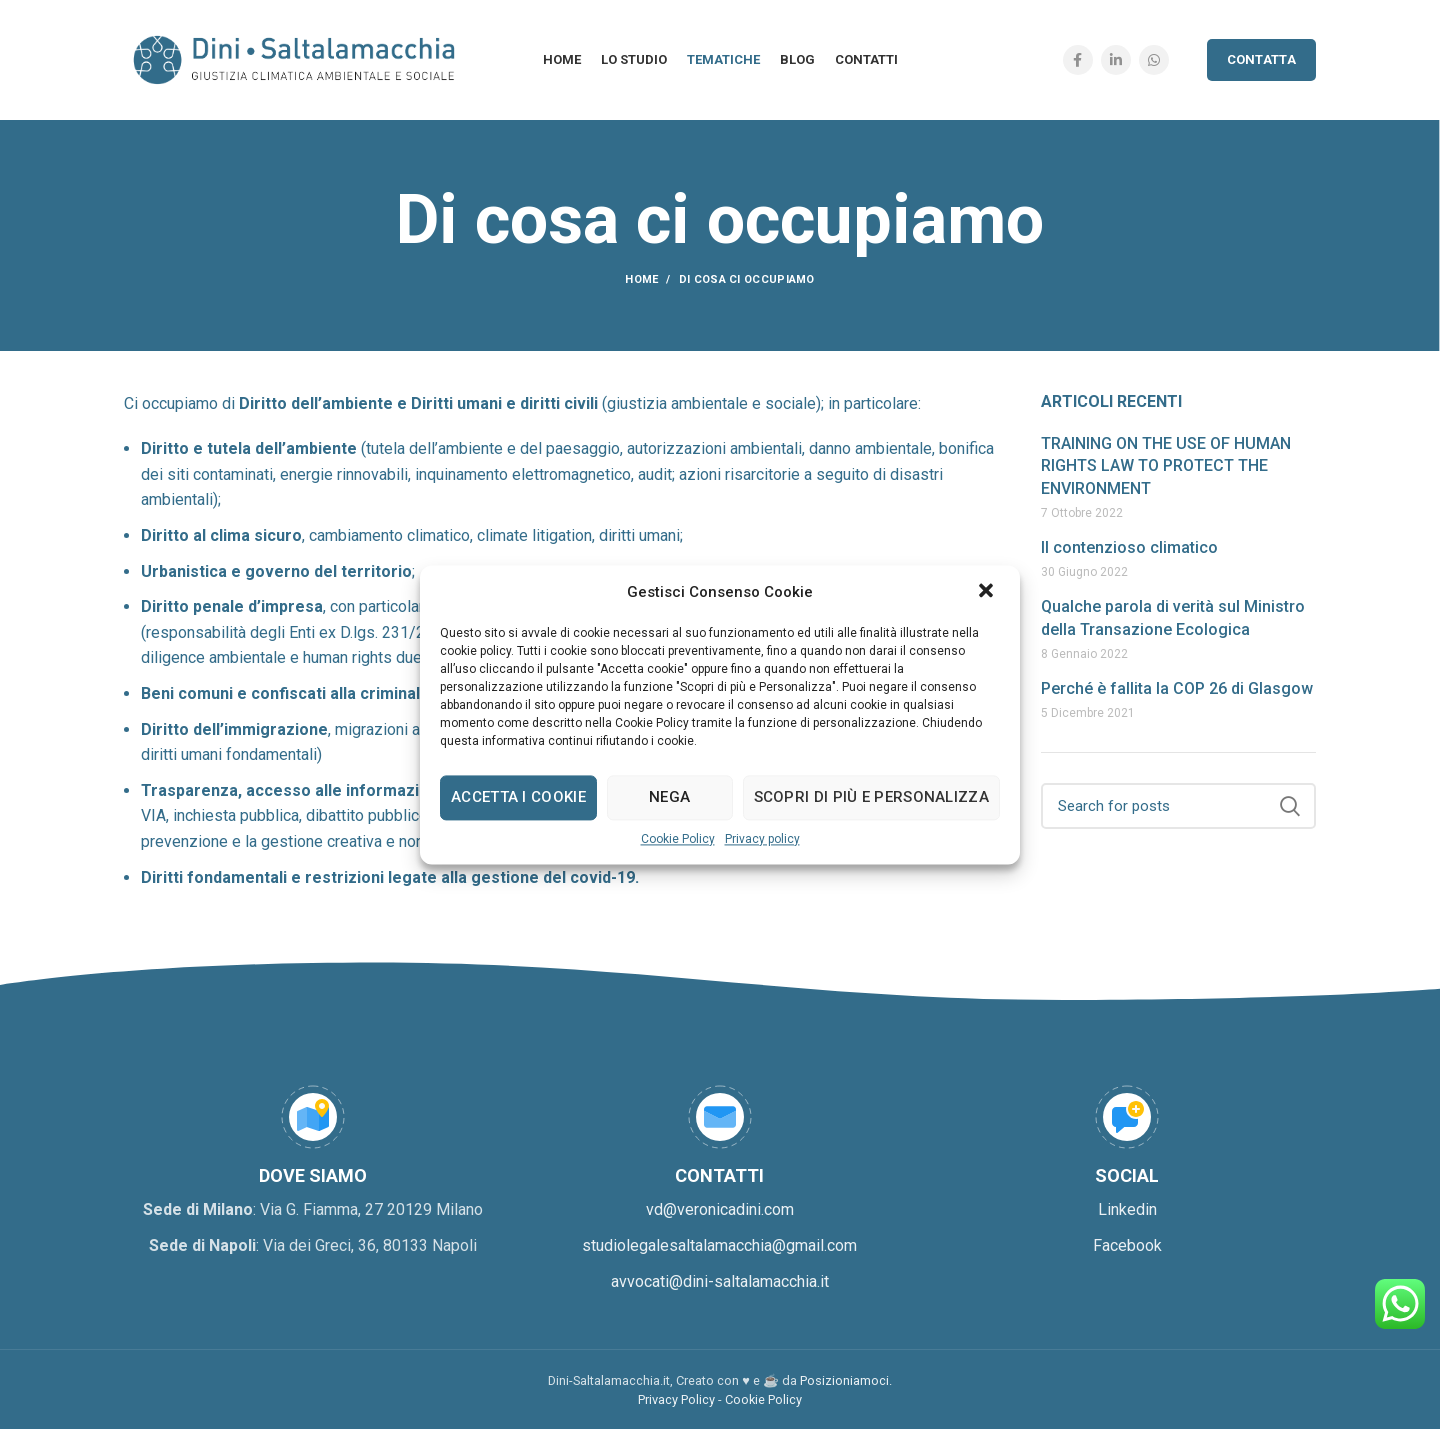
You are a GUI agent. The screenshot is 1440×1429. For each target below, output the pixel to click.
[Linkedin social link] (1116, 60)
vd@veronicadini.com (720, 1209)
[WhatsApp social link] (1154, 60)
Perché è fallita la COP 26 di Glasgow (1177, 688)
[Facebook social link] (1078, 60)
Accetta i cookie (518, 797)
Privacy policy (762, 839)
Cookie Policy (678, 839)
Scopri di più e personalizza (871, 797)
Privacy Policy (676, 1399)
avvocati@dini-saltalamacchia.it (720, 1281)
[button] (988, 592)
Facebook (1127, 1245)
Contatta (1261, 59)
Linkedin (1127, 1209)
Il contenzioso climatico (1129, 547)
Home (641, 279)
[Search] (1179, 806)
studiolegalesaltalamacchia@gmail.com (719, 1245)
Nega (669, 797)
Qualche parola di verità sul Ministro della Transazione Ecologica (1173, 617)
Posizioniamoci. (846, 1380)
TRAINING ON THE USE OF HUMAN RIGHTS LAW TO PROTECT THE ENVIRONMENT (1166, 466)
